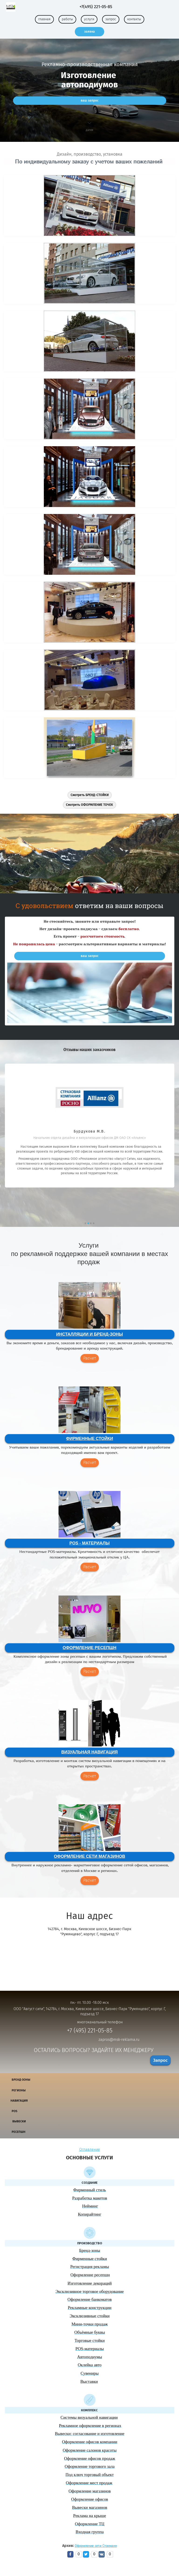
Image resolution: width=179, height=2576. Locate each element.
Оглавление (89, 2149)
